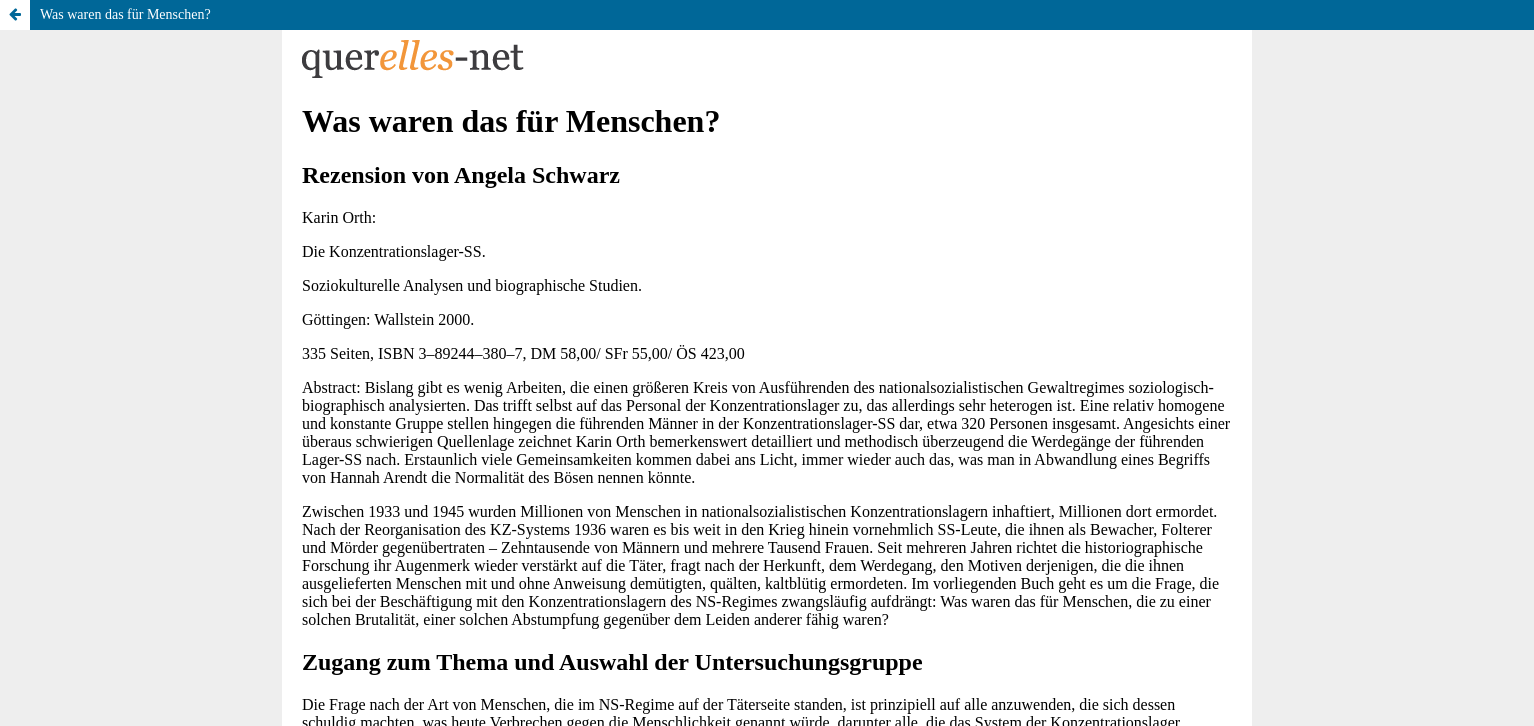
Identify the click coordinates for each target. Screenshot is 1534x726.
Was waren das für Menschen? (125, 14)
